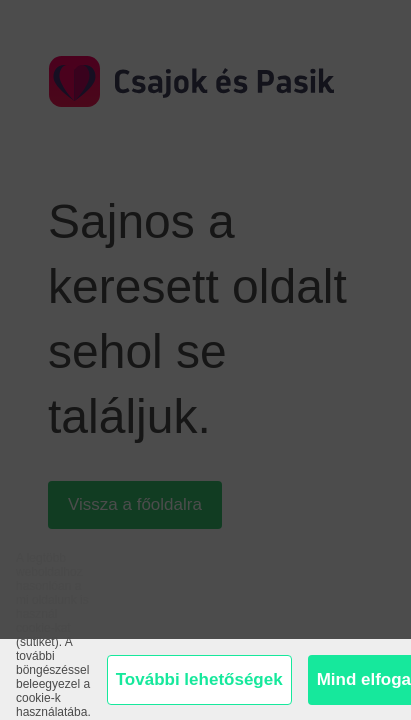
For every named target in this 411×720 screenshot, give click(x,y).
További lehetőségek (199, 679)
